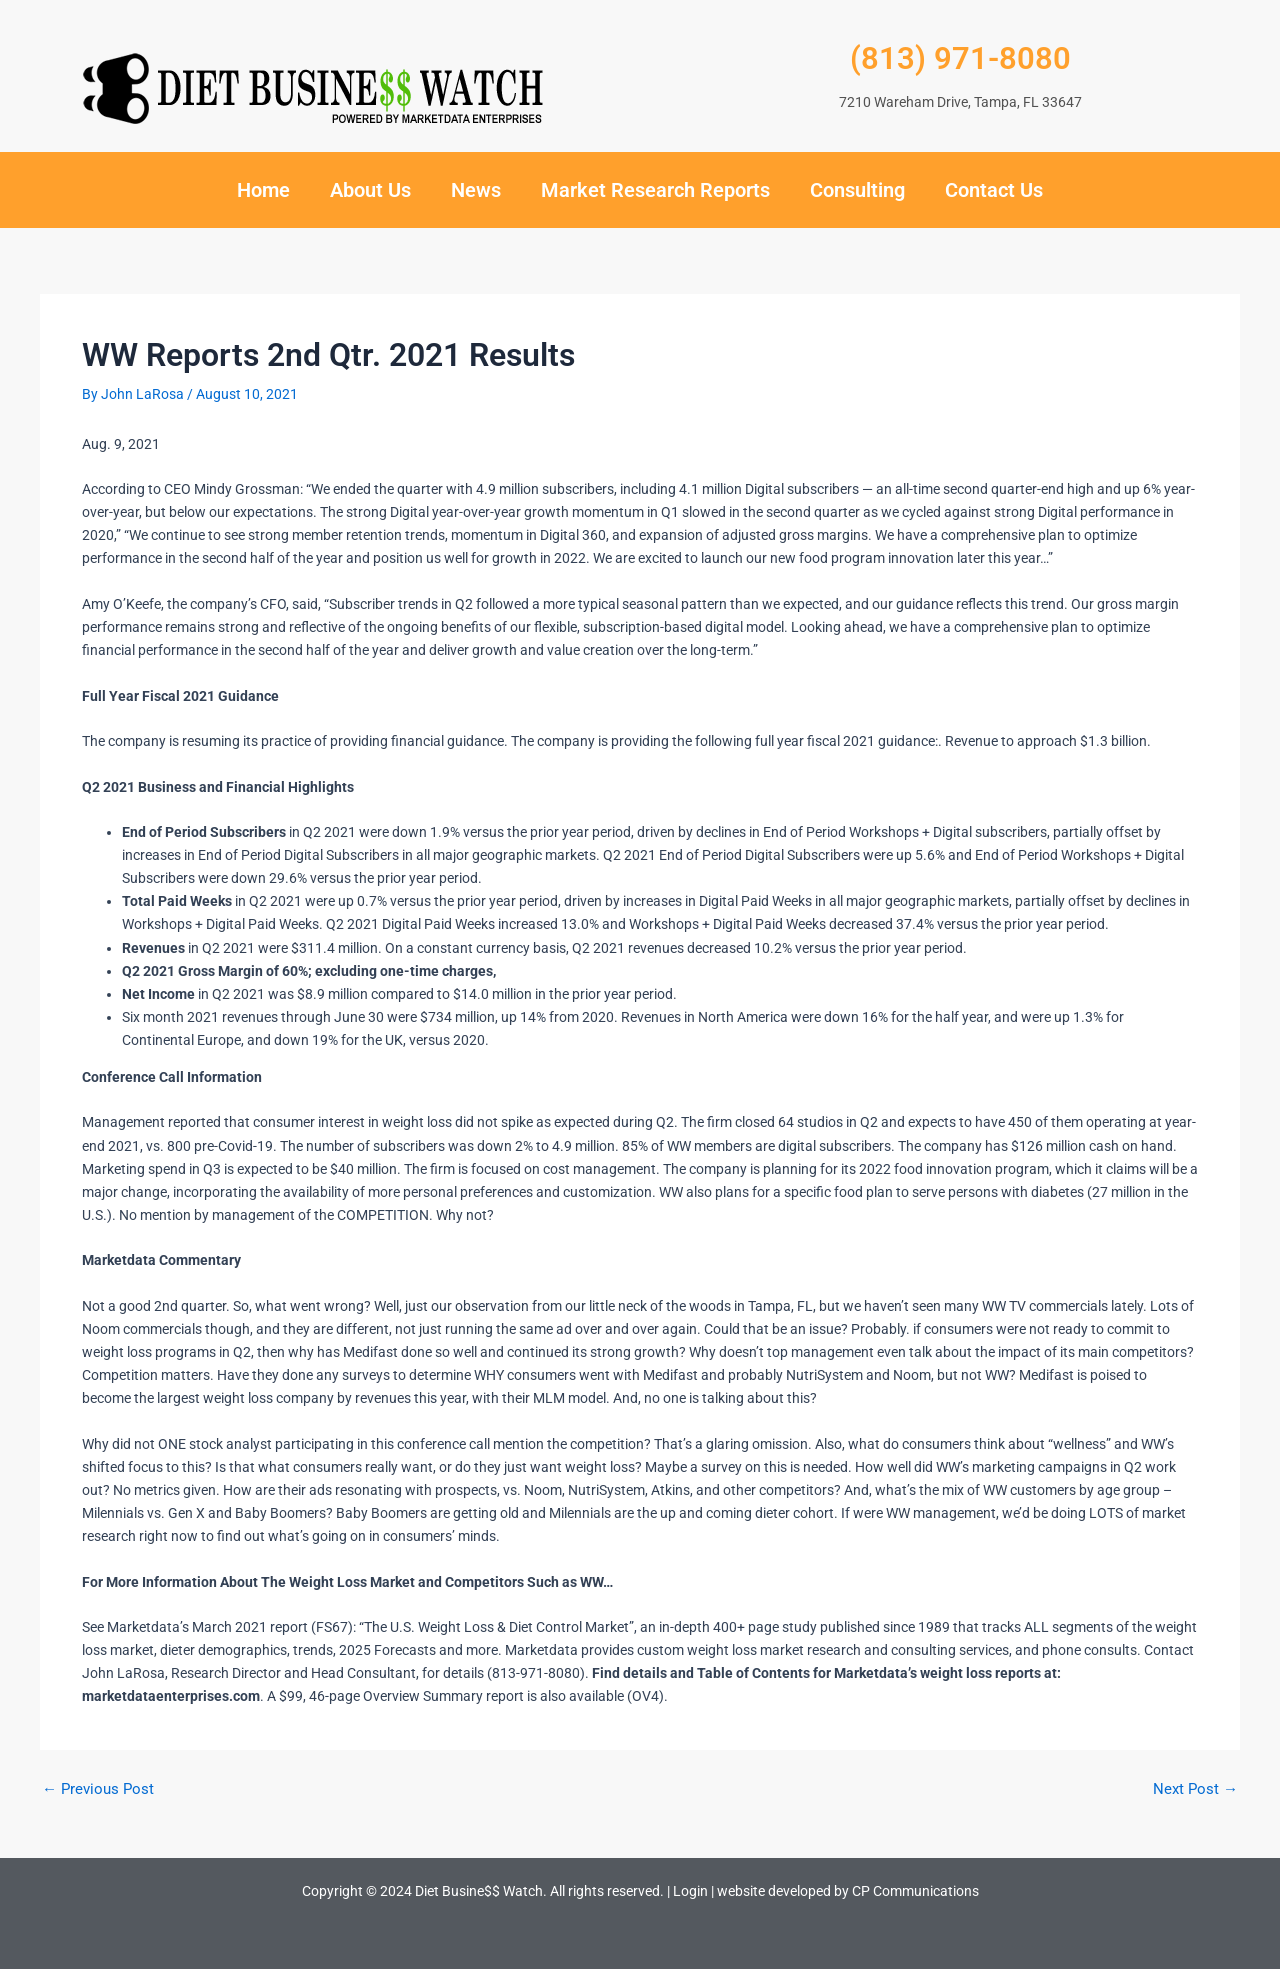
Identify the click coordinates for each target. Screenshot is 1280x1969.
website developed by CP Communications (848, 1891)
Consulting (857, 190)
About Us (370, 190)
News (476, 190)
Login (690, 1891)
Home (263, 190)
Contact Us (994, 190)
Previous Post (100, 1789)
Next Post (1194, 1789)
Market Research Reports (655, 190)
